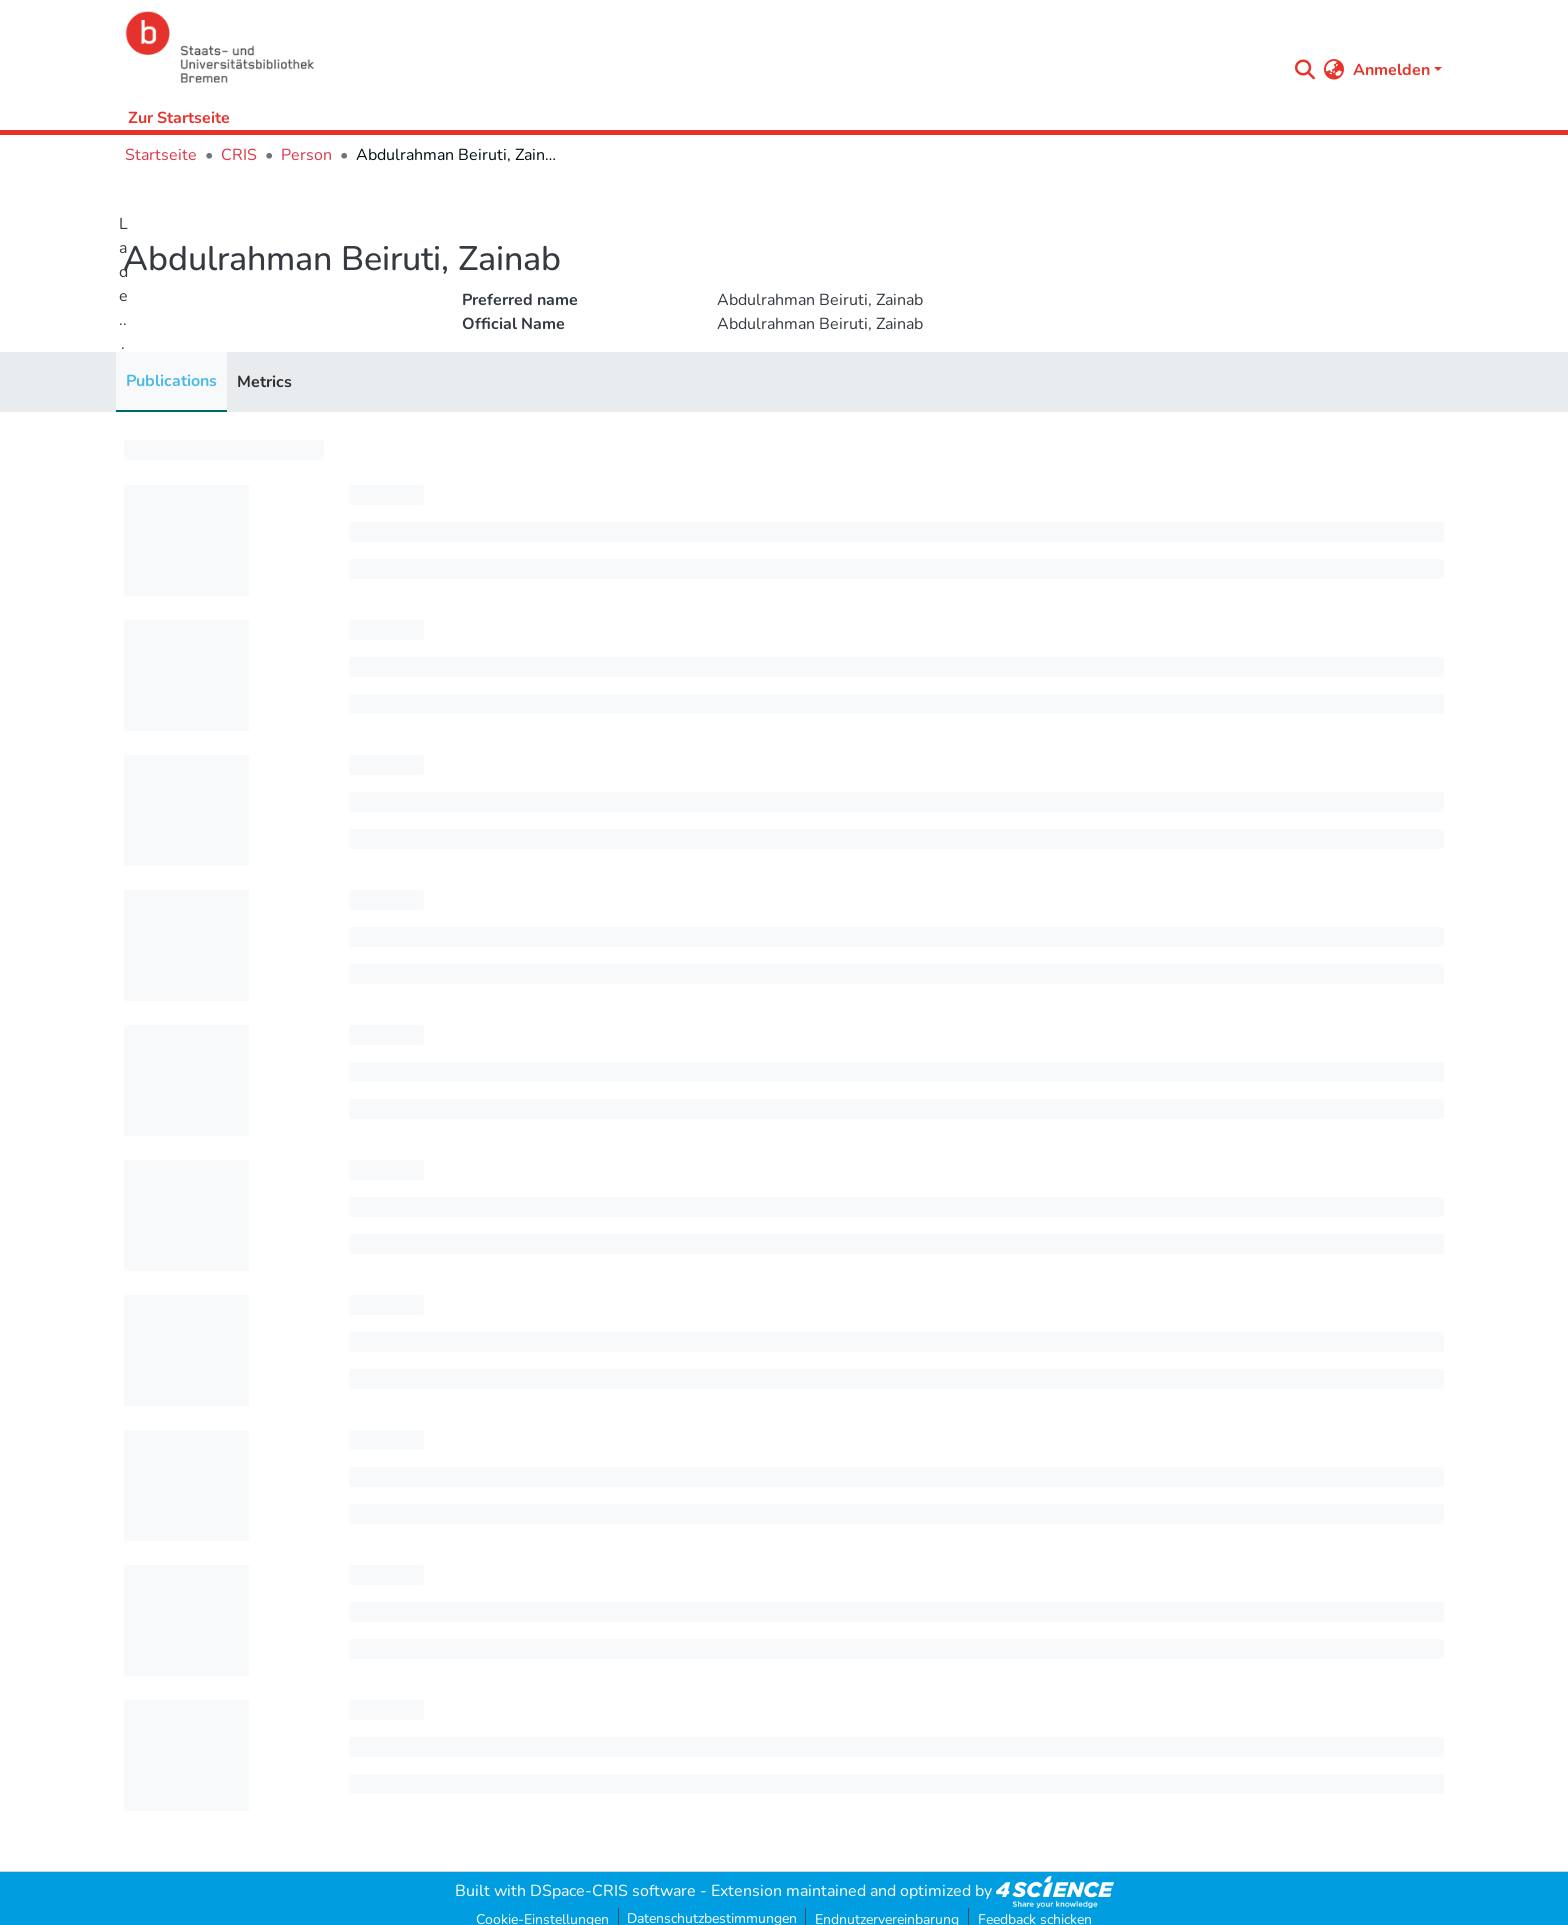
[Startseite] (700, 47)
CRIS (239, 155)
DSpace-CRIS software (613, 1891)
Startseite (161, 155)
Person (306, 155)
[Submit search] (1305, 70)
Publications (171, 381)
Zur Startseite (179, 118)
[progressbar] (224, 450)
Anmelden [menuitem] (1391, 70)
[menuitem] (1334, 70)
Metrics (264, 382)
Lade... (123, 284)
